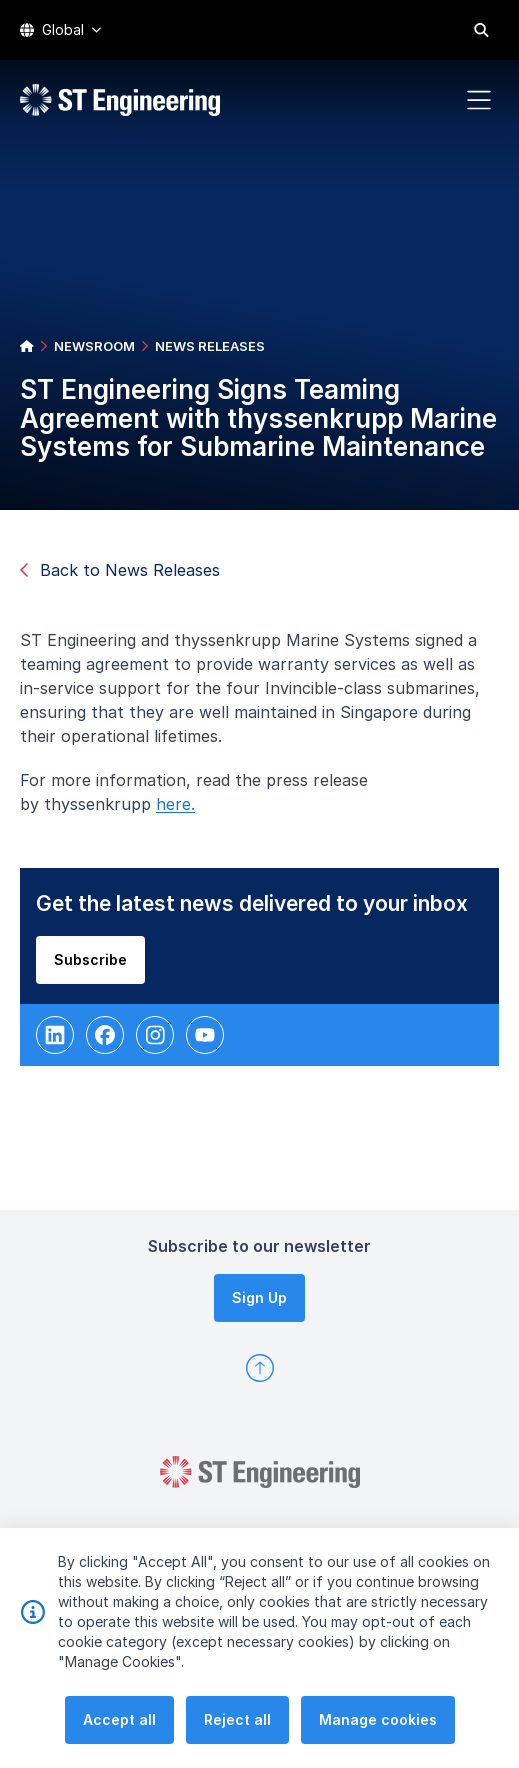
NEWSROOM (94, 346)
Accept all (119, 1743)
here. (181, 810)
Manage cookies (378, 1743)
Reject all (237, 1743)
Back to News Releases (120, 570)
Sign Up (259, 1297)
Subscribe (96, 964)
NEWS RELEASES (210, 346)
